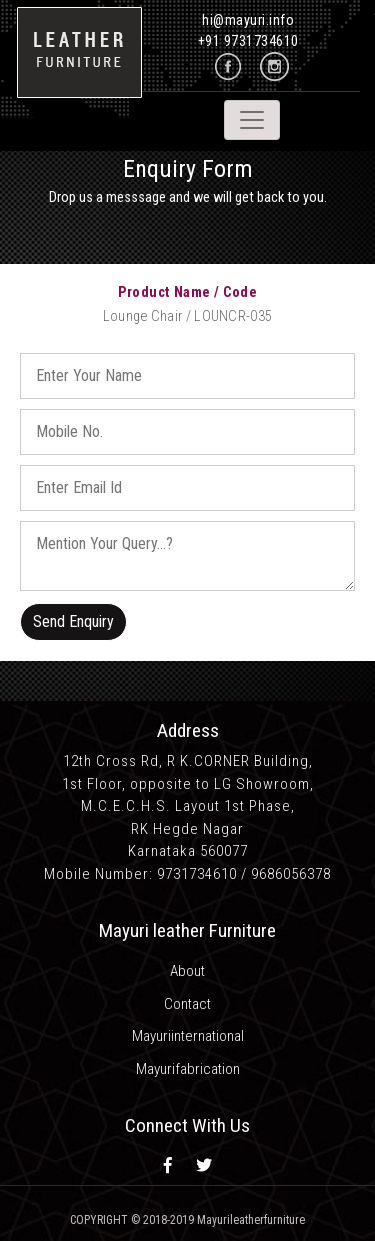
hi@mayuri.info (248, 20)
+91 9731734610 (248, 41)
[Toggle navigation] (252, 120)
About (187, 971)
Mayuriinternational (188, 1036)
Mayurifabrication (188, 1069)
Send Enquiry (73, 621)
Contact (187, 1004)
